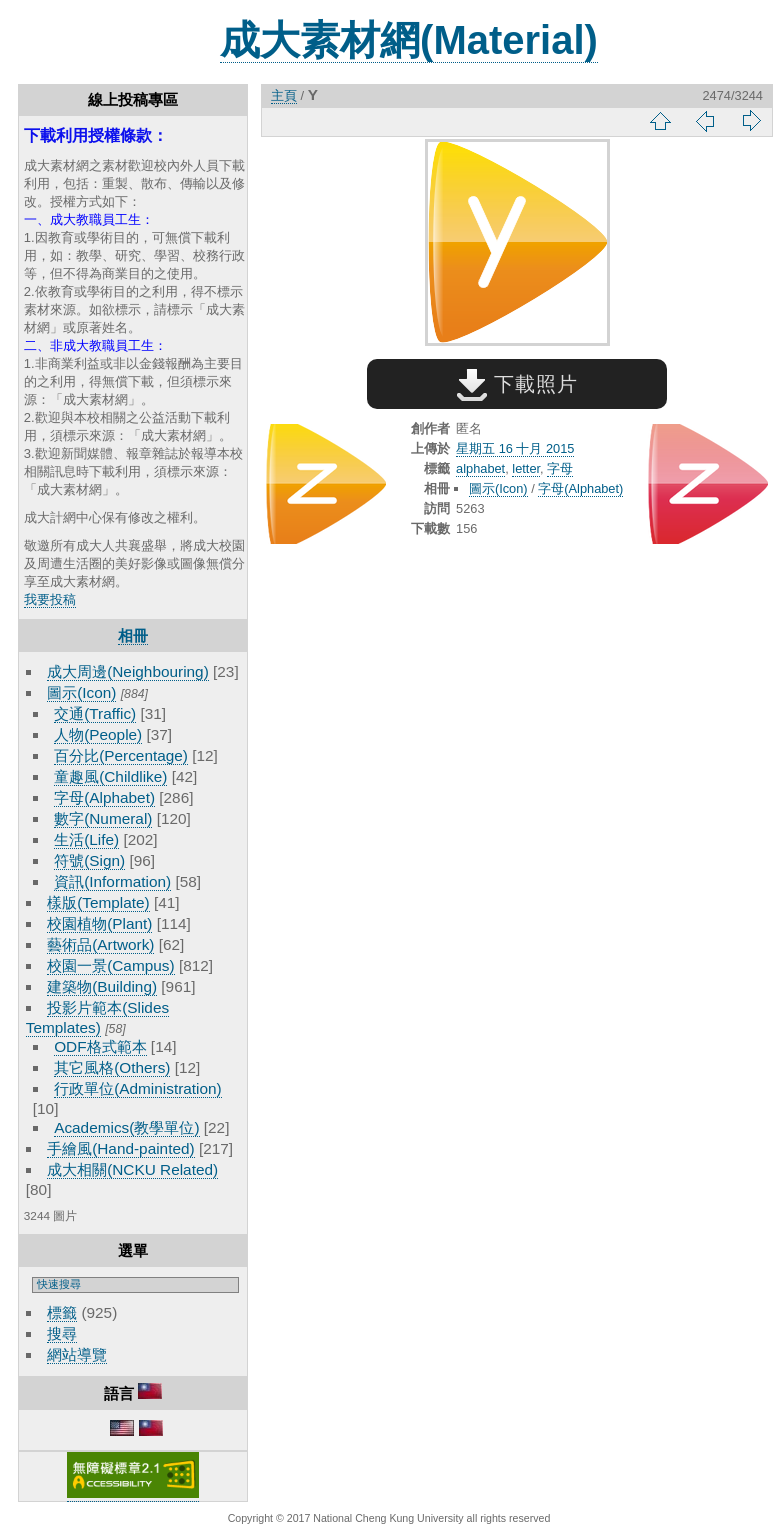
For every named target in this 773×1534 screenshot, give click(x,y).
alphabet (480, 468)
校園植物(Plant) (99, 923)
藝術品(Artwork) (100, 944)
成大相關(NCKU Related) (132, 1169)
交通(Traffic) (95, 713)
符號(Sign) (89, 860)
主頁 (284, 95)
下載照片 (517, 384)
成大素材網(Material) (409, 40)
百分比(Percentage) (121, 755)
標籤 (62, 1312)
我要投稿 (50, 599)
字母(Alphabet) (104, 797)
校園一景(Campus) (110, 965)
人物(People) (98, 734)
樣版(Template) (98, 902)
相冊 (133, 635)
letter (526, 468)
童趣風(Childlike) (110, 776)
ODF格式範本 (100, 1046)
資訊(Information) (112, 881)
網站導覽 (77, 1354)
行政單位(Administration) (138, 1088)
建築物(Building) (102, 986)
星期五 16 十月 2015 (515, 448)
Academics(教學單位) (126, 1127)
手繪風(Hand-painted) (120, 1148)
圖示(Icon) (81, 692)
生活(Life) (86, 839)
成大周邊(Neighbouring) (128, 671)
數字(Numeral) (103, 818)
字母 (560, 468)
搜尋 (62, 1333)
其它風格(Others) (112, 1067)
